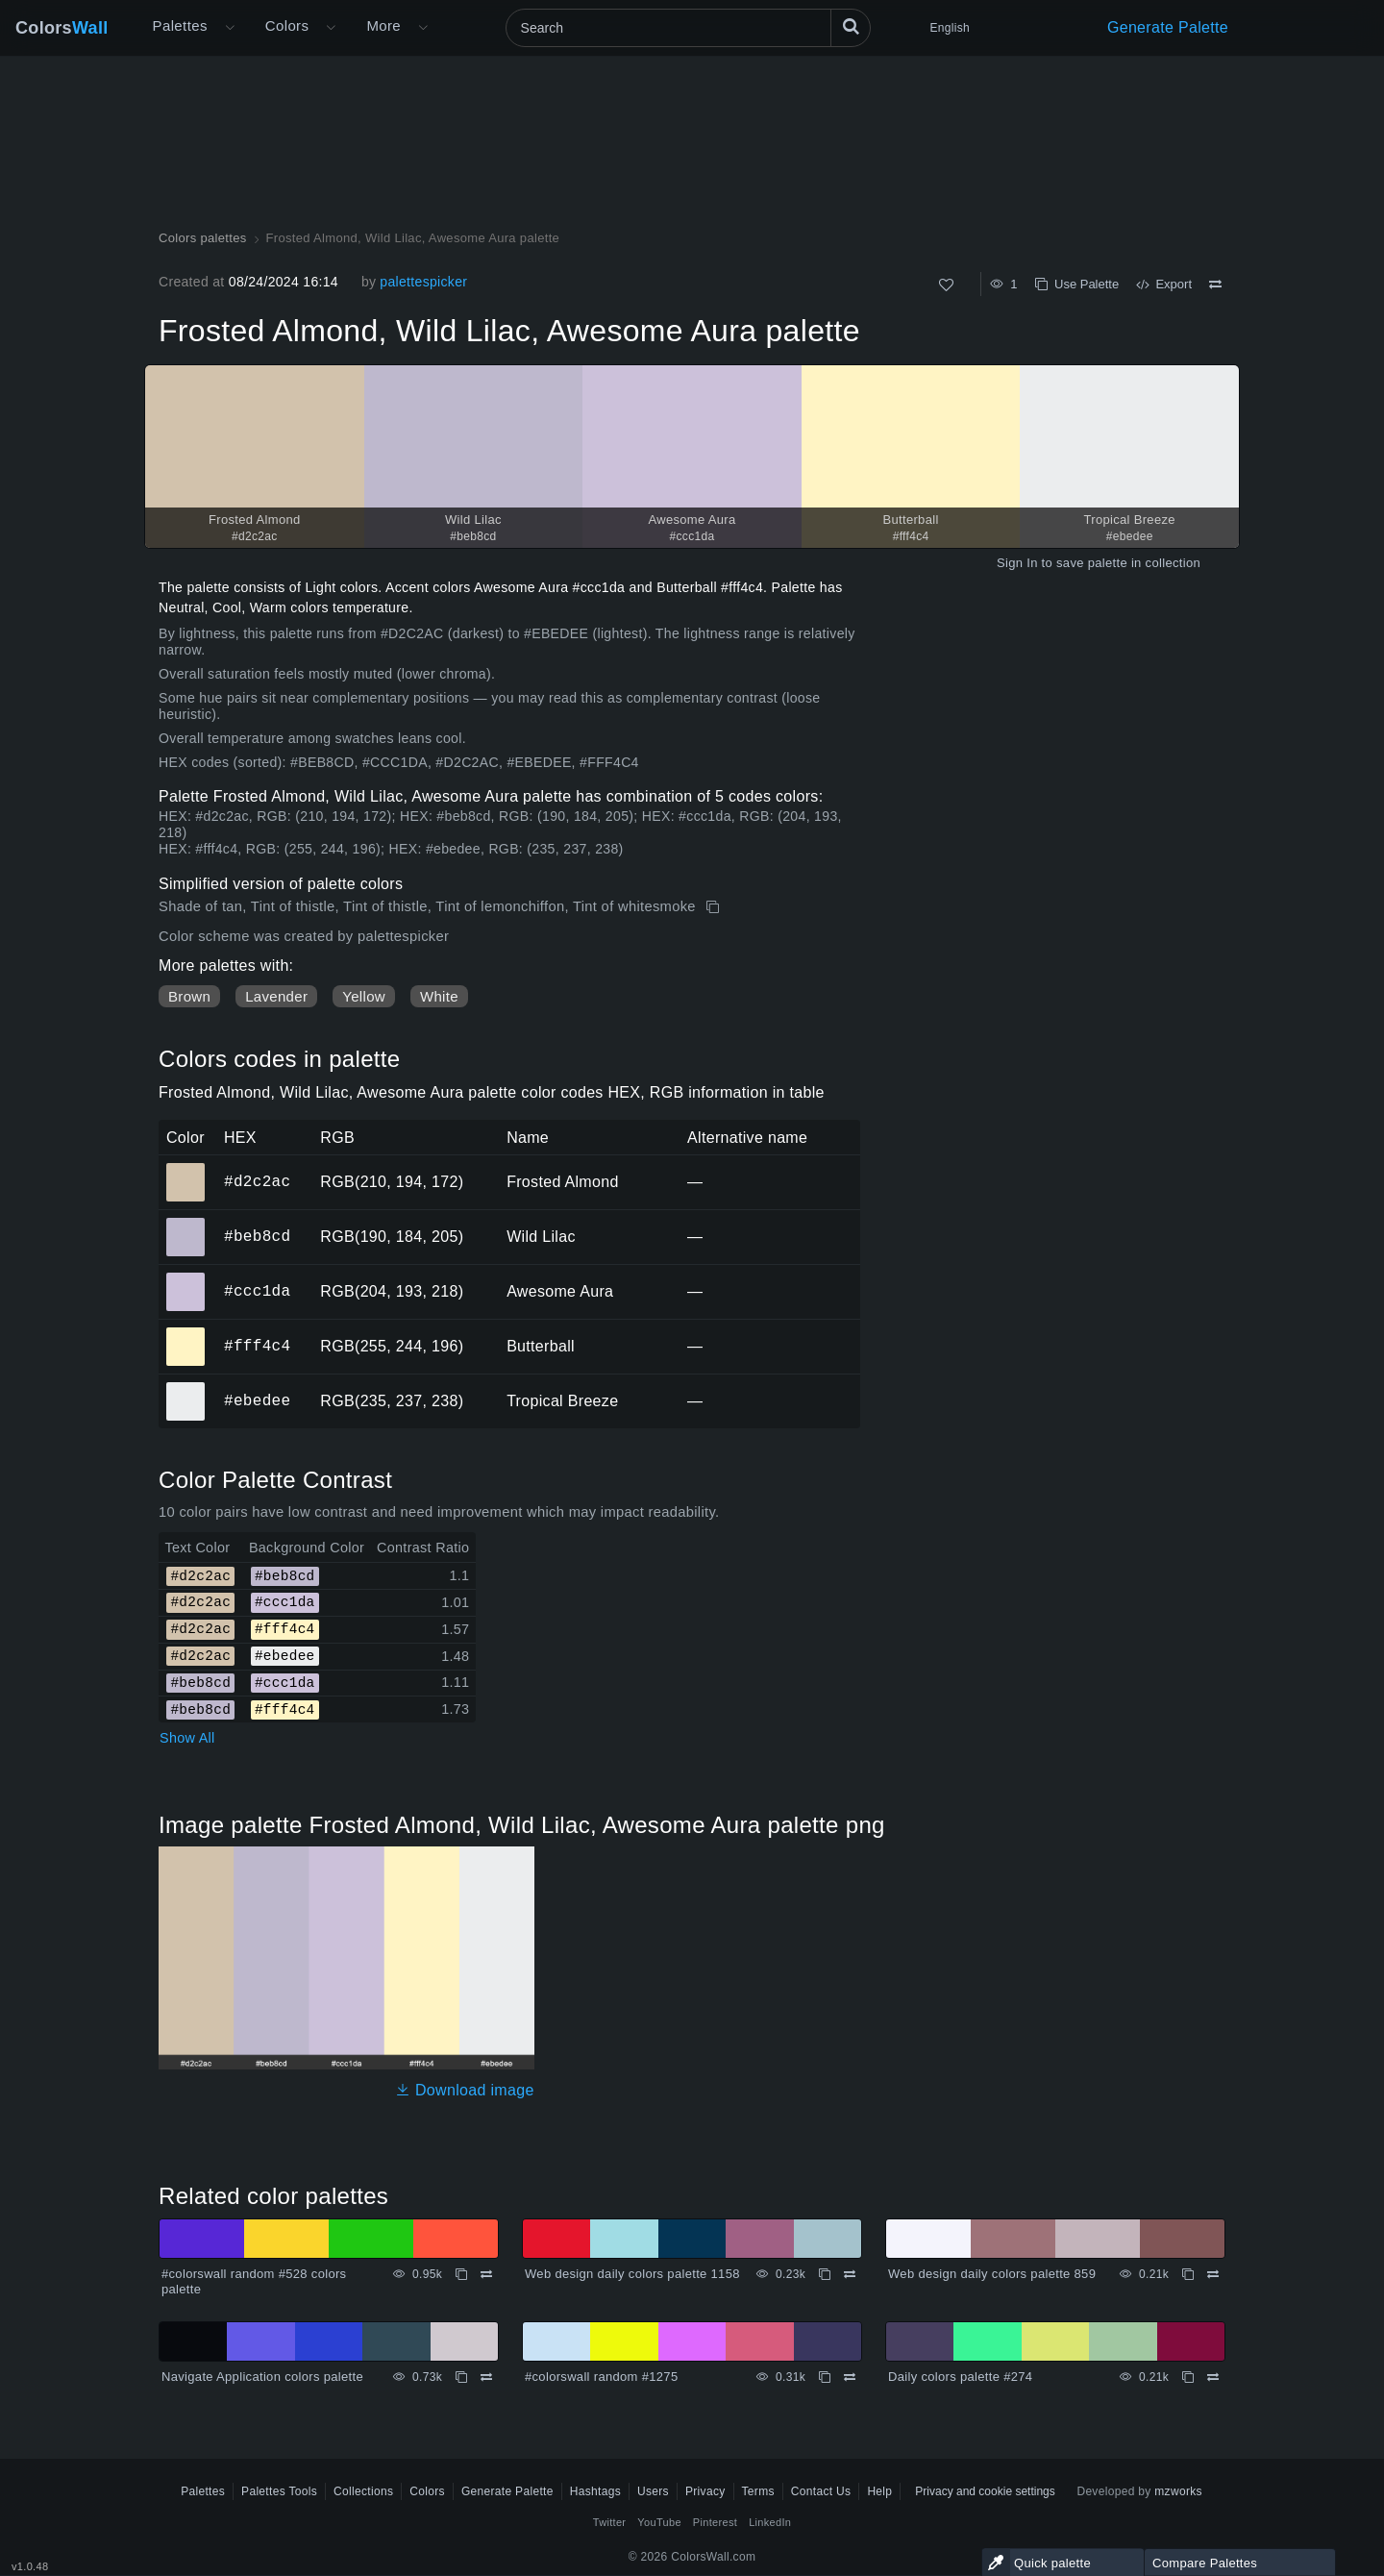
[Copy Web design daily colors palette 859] (1188, 2274)
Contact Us (821, 2491)
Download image (464, 2090)
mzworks (1178, 2491)
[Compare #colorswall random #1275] (849, 2377)
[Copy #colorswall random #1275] (824, 2377)
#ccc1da (257, 1290)
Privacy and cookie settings (984, 2491)
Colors (62, 27)
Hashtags (595, 2491)
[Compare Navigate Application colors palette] (486, 2377)
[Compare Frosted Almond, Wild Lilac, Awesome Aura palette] (1215, 284)
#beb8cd (257, 1236)
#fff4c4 (257, 1345)
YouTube (658, 2522)
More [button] (383, 25)
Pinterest (715, 2522)
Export (1164, 284)
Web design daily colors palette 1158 (632, 2273)
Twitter (610, 2522)
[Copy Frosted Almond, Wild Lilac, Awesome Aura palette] (715, 907)
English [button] (950, 28)
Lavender (276, 996)
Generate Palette (1167, 27)
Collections (363, 2491)
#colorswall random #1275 (601, 2376)
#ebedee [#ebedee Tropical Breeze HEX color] (186, 1388)
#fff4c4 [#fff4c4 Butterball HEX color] (186, 1333)
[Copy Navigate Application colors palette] (461, 2377)
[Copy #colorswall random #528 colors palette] (461, 2274)
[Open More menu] (229, 27)
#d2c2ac (257, 1181)
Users (653, 2491)
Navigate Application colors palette (262, 2376)
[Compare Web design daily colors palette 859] (1213, 2274)
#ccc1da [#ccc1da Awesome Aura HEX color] (186, 1278)
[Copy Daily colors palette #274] (1188, 2377)
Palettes (180, 25)
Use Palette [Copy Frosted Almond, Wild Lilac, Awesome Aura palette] (1077, 284)
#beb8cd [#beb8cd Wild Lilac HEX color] (186, 1223)
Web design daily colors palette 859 (992, 2273)
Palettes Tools (279, 2491)
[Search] (688, 28)
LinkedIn (770, 2522)
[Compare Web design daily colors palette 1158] (849, 2274)
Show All (187, 1738)
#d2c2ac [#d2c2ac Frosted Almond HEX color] (186, 1169)
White (439, 996)
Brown (189, 996)
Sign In (1017, 563)
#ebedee (257, 1400)
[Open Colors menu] (330, 27)
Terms (758, 2491)
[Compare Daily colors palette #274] (1213, 2377)
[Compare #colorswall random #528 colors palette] (486, 2274)
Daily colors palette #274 (960, 2376)
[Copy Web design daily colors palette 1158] (824, 2274)
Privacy (705, 2491)
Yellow (363, 996)
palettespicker (423, 281)
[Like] (946, 285)
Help (879, 2491)
